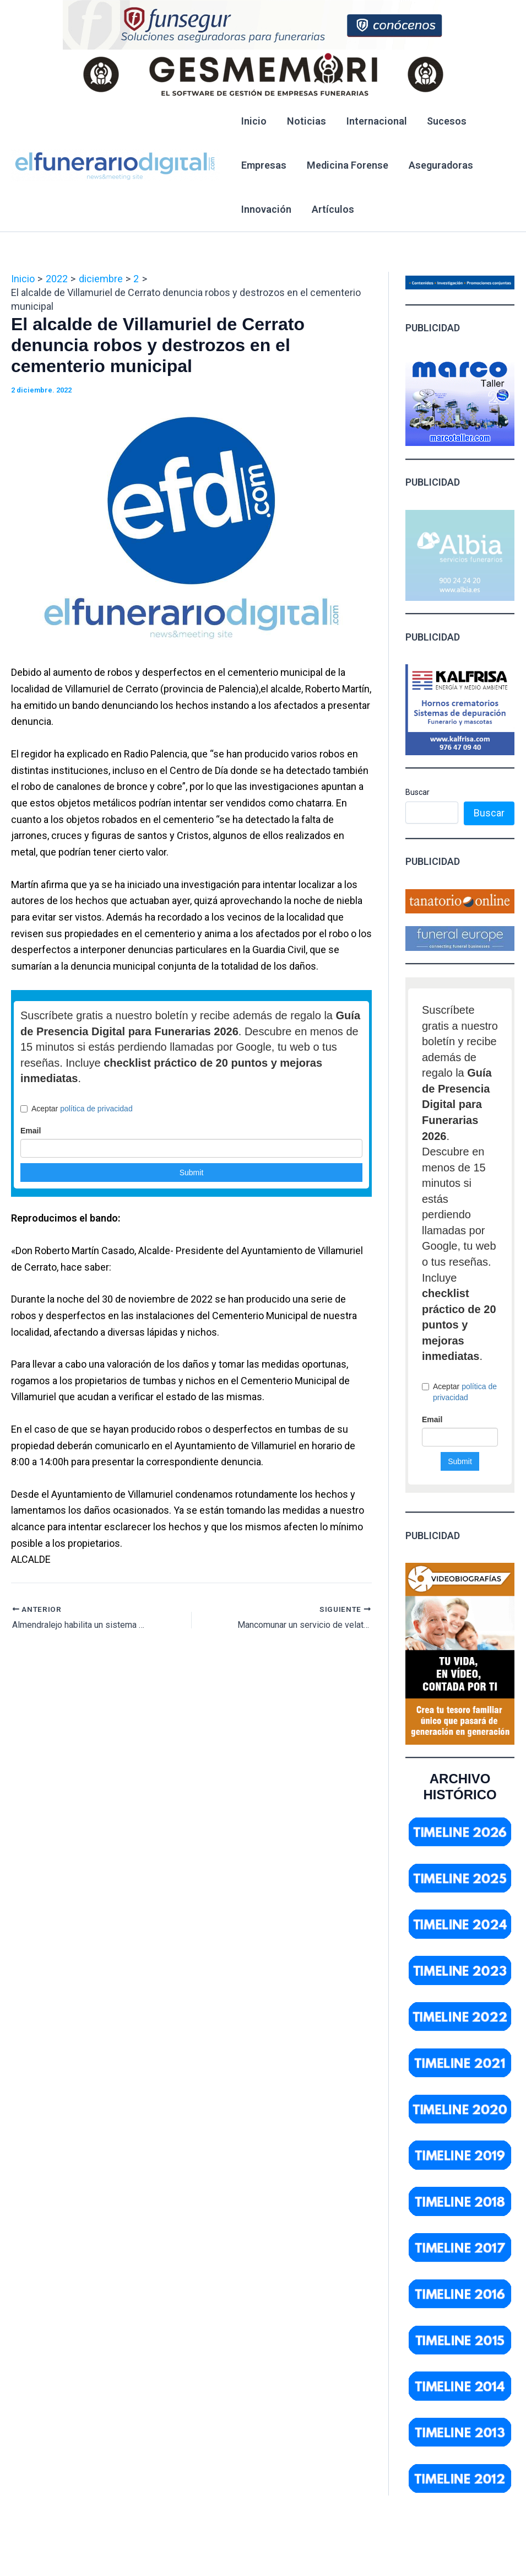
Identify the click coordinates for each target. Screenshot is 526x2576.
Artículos (332, 209)
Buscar (417, 792)
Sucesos (445, 121)
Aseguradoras (440, 165)
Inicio (254, 121)
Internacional (375, 121)
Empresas (263, 165)
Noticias (306, 121)
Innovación (266, 209)
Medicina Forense (347, 165)
